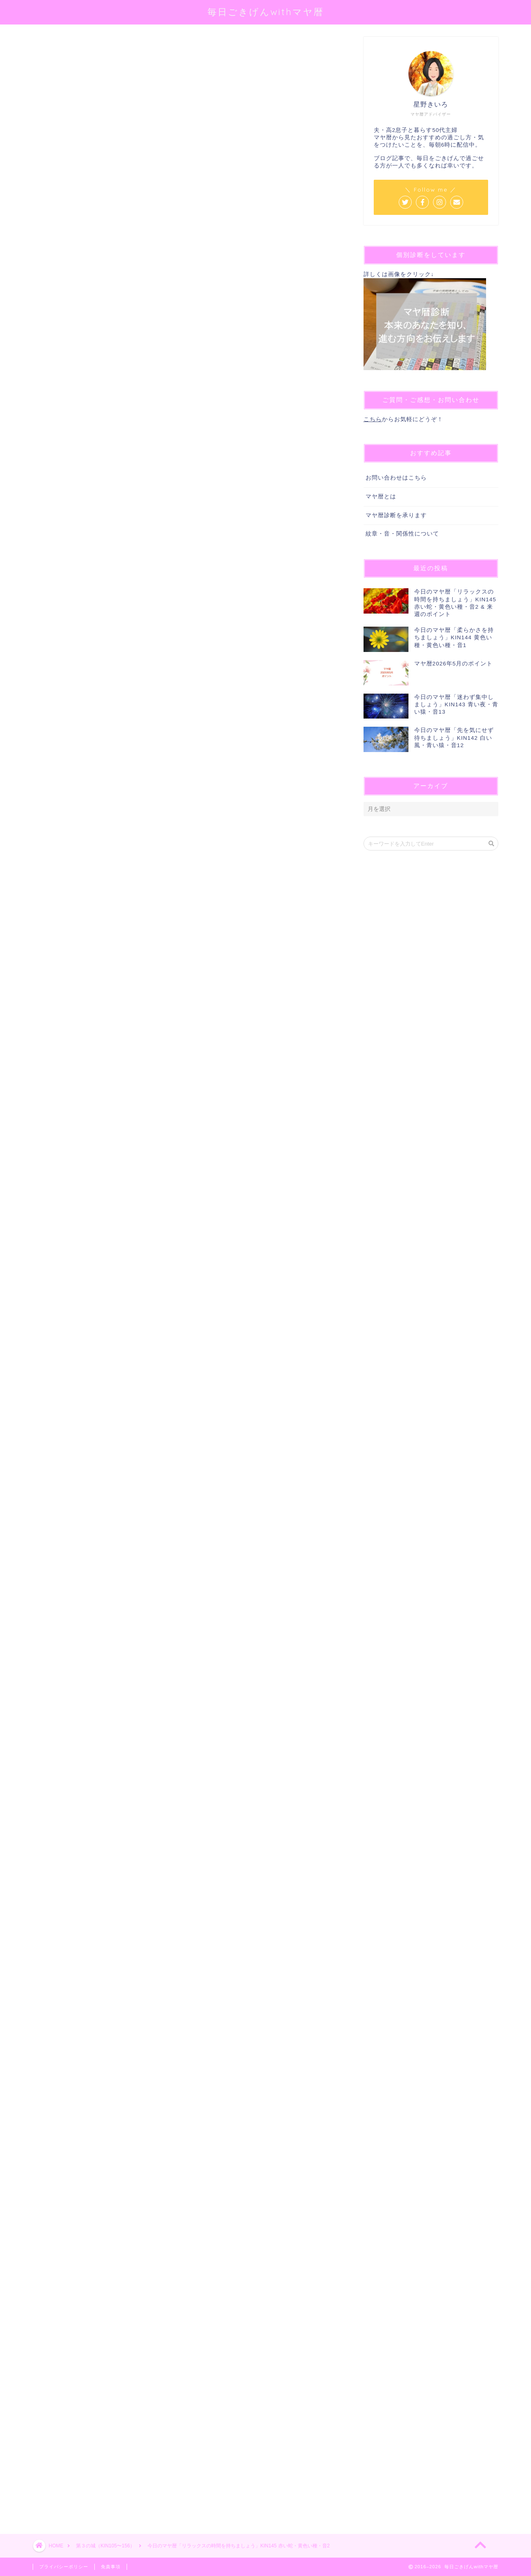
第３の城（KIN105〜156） (64, 48)
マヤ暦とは (381, 496)
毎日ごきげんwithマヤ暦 (265, 11)
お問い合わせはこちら (396, 478)
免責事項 (110, 2566)
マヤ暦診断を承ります (396, 515)
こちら (373, 419)
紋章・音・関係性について (402, 534)
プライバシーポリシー (63, 2566)
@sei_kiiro (159, 141)
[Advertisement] (186, 2205)
